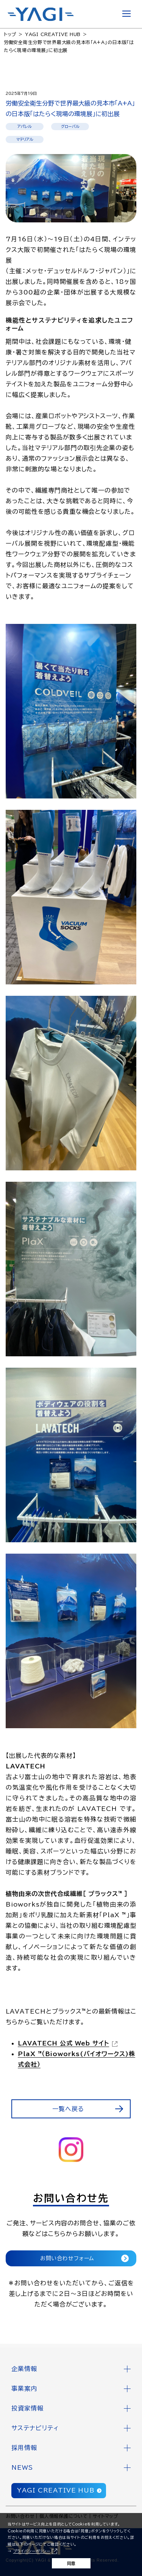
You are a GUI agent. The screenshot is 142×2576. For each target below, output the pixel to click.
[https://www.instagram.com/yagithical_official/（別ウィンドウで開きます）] (71, 2149)
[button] (71, 2369)
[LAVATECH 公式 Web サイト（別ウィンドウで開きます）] (69, 2043)
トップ (10, 34)
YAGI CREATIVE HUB (53, 34)
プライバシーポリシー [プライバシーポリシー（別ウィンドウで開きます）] (31, 2551)
